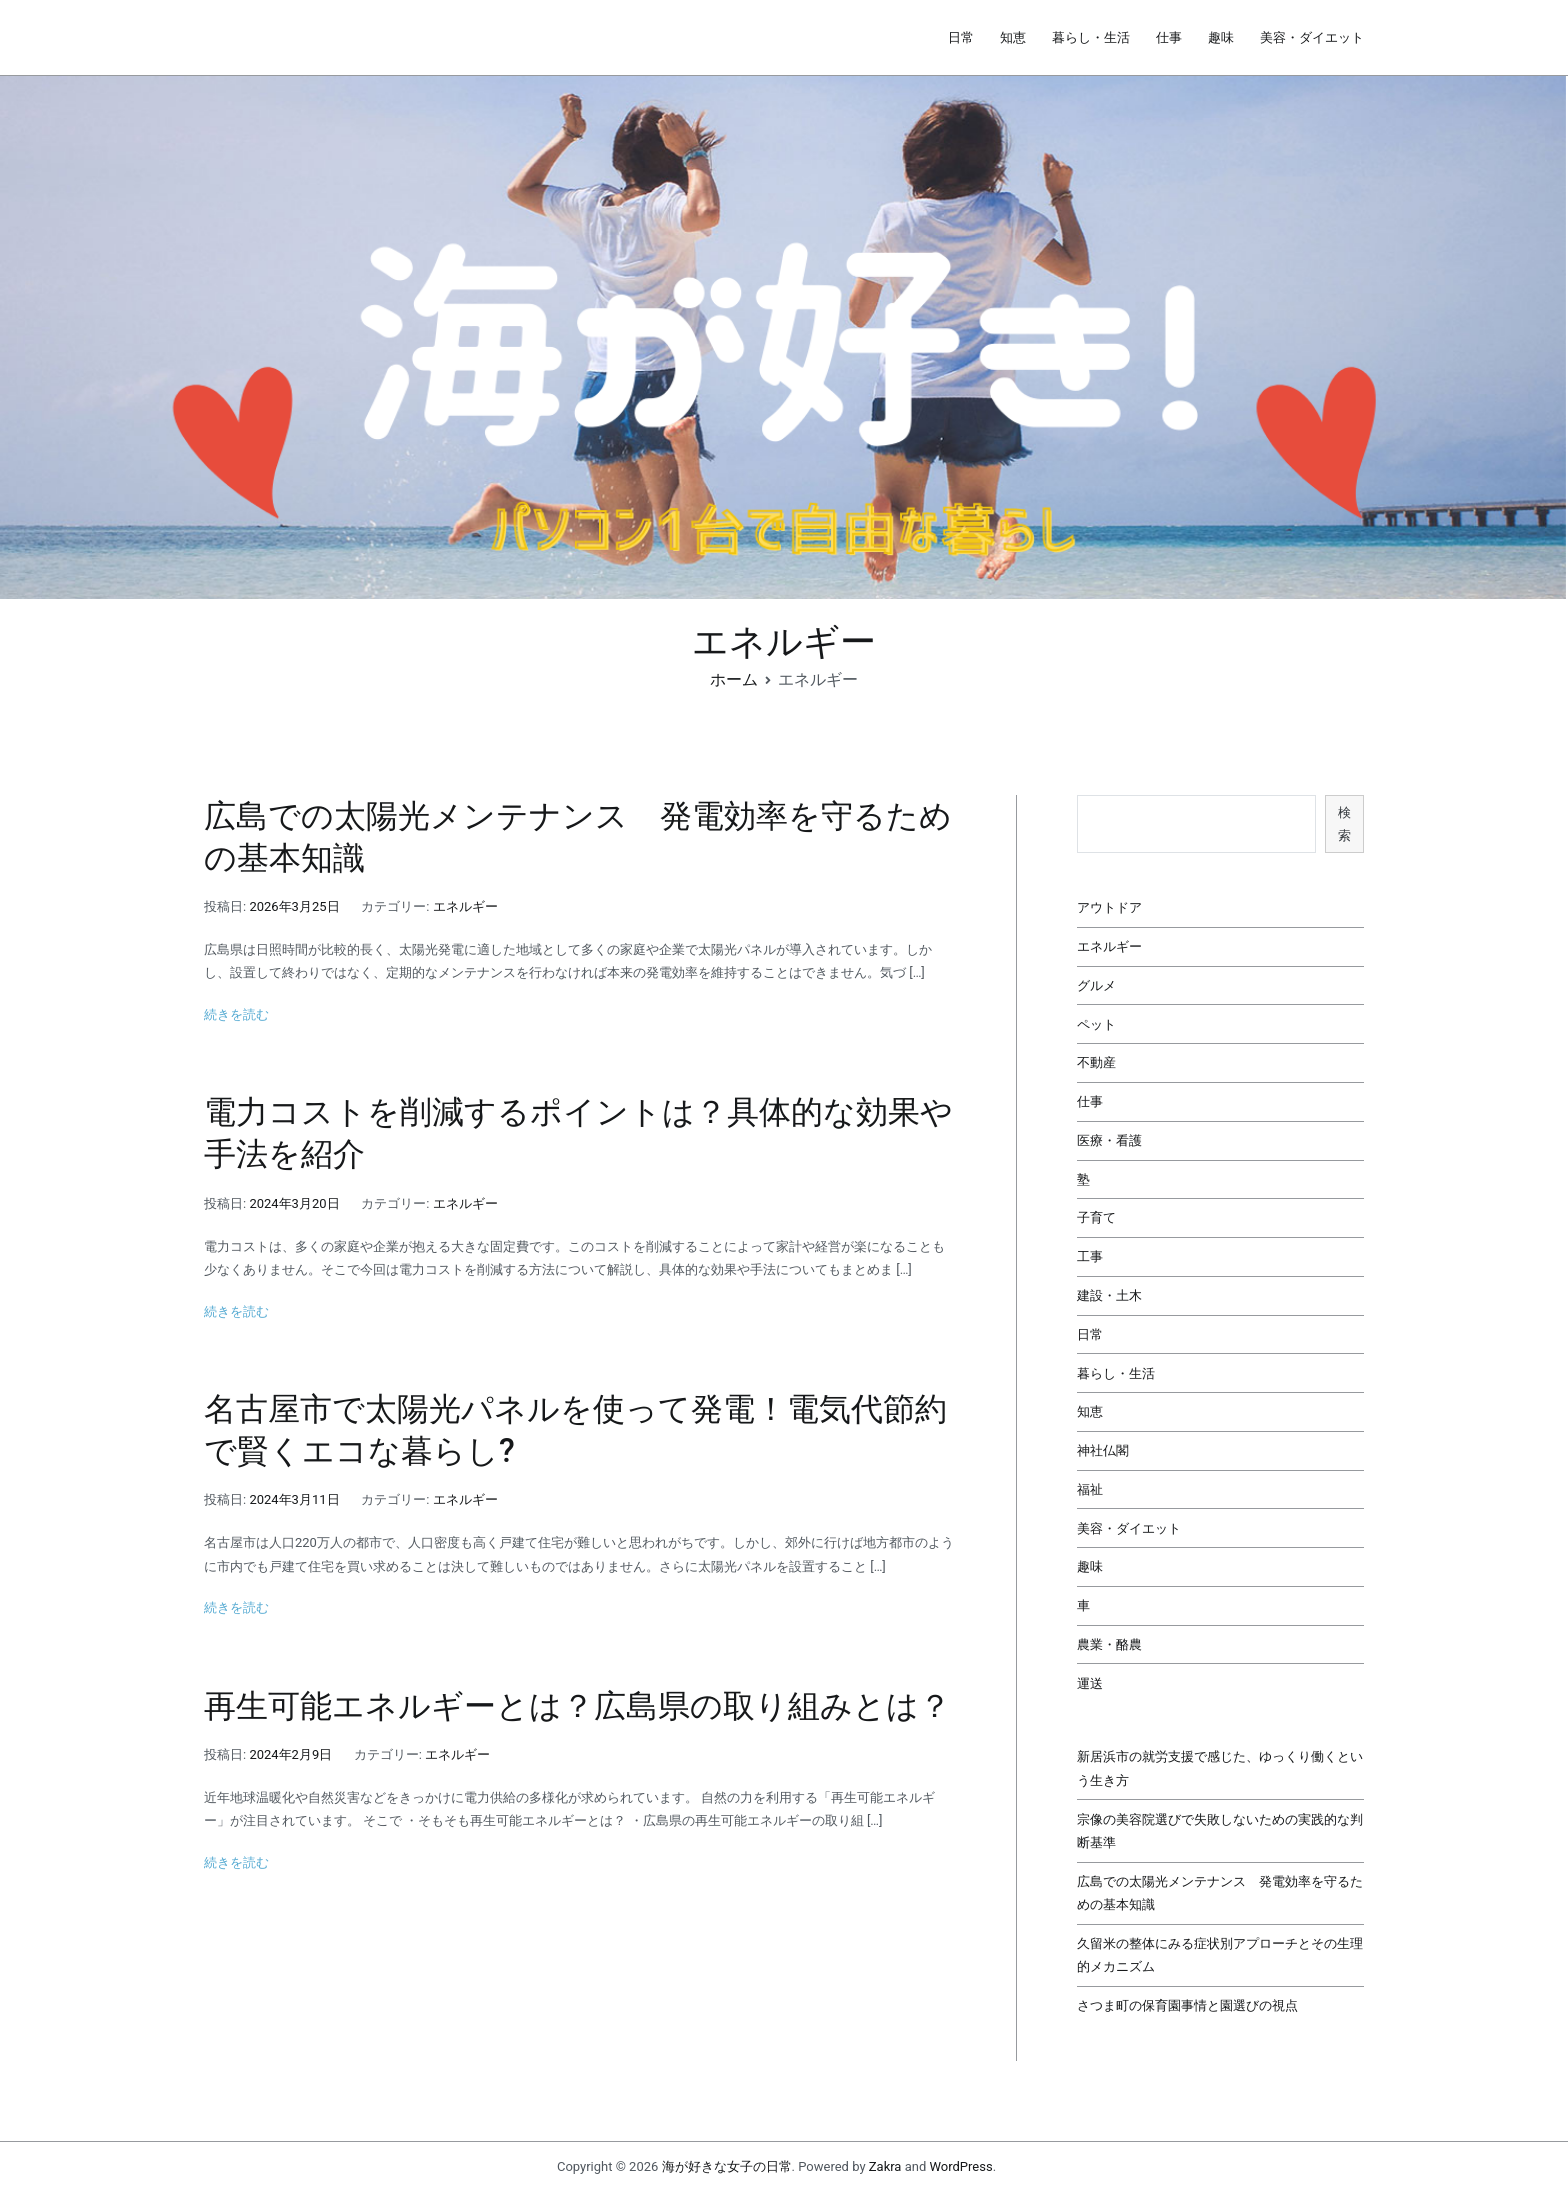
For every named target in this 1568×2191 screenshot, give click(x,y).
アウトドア (1109, 907)
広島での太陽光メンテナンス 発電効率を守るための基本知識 (1220, 1893)
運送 (1090, 1683)
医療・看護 (1109, 1140)
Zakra (885, 2166)
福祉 (1090, 1489)
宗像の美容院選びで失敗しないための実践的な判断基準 (1220, 1831)
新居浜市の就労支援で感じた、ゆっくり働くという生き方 (1220, 1768)
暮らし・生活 (1091, 37)
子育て (1096, 1217)
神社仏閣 (1103, 1450)
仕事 (1169, 37)
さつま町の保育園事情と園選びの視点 (1187, 2005)
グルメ (1096, 985)
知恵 (1013, 37)
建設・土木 (1109, 1295)
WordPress (960, 2166)
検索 (1344, 824)
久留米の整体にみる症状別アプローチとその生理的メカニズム (1220, 1955)
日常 (961, 37)
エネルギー (465, 906)
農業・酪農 (1109, 1644)
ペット (1096, 1024)
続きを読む (236, 1014)
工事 (1090, 1256)
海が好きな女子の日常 (727, 2166)
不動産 (1096, 1062)
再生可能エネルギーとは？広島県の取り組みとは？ (577, 1706)
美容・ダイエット (1312, 37)
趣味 (1221, 37)
